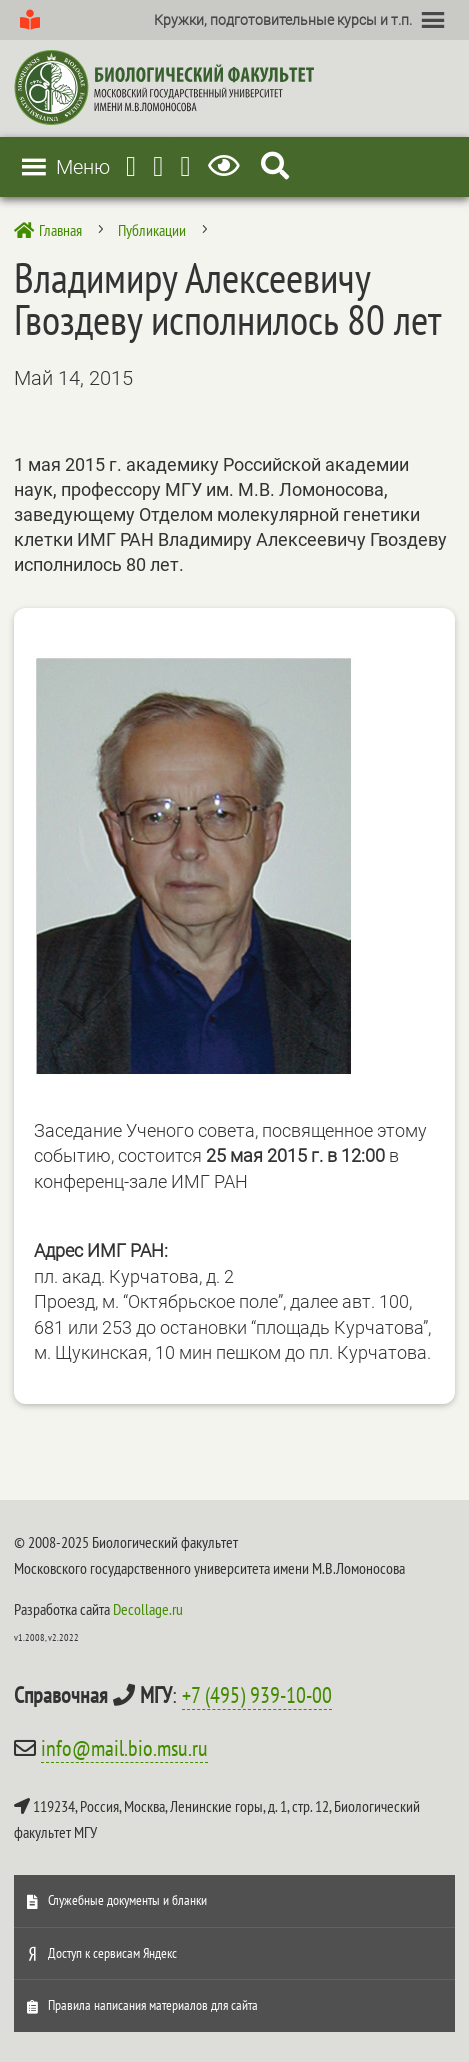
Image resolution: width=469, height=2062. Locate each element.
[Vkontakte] (186, 166)
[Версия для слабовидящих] (227, 166)
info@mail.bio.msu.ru (124, 1748)
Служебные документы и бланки (127, 1900)
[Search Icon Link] (275, 166)
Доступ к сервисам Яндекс (112, 1953)
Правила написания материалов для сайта (153, 2005)
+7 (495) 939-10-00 (257, 1695)
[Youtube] (158, 166)
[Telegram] (131, 166)
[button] (283, 20)
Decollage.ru (148, 1609)
